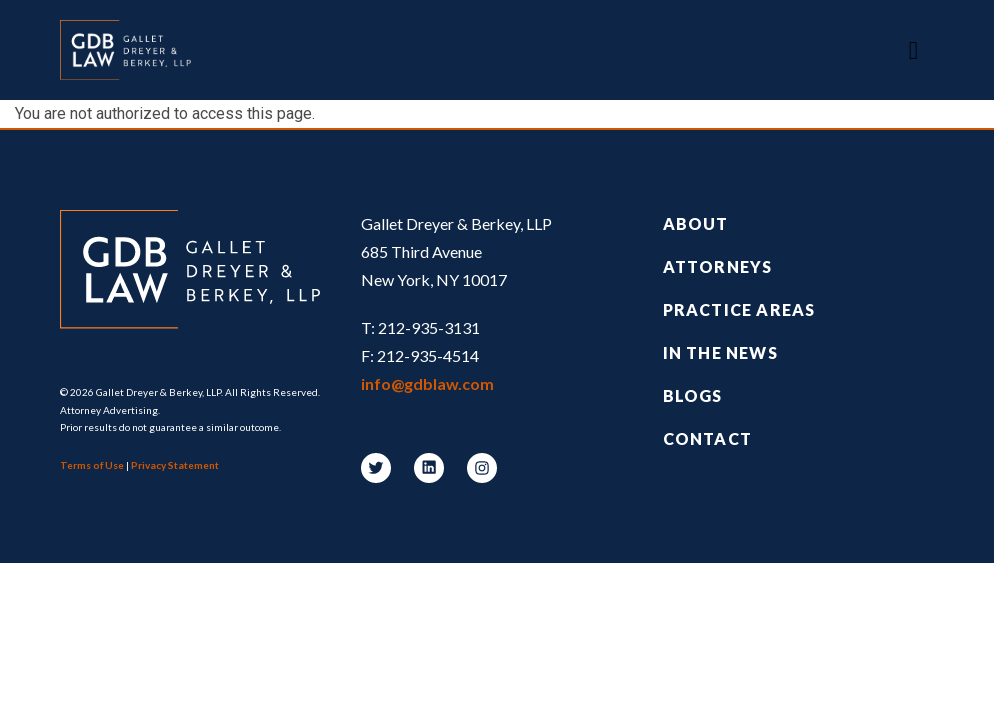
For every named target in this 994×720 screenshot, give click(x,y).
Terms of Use (92, 465)
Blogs (693, 395)
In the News (720, 352)
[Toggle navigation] (913, 50)
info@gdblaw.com (427, 383)
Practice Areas (739, 309)
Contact (707, 438)
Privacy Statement (175, 465)
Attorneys (718, 266)
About (696, 223)
